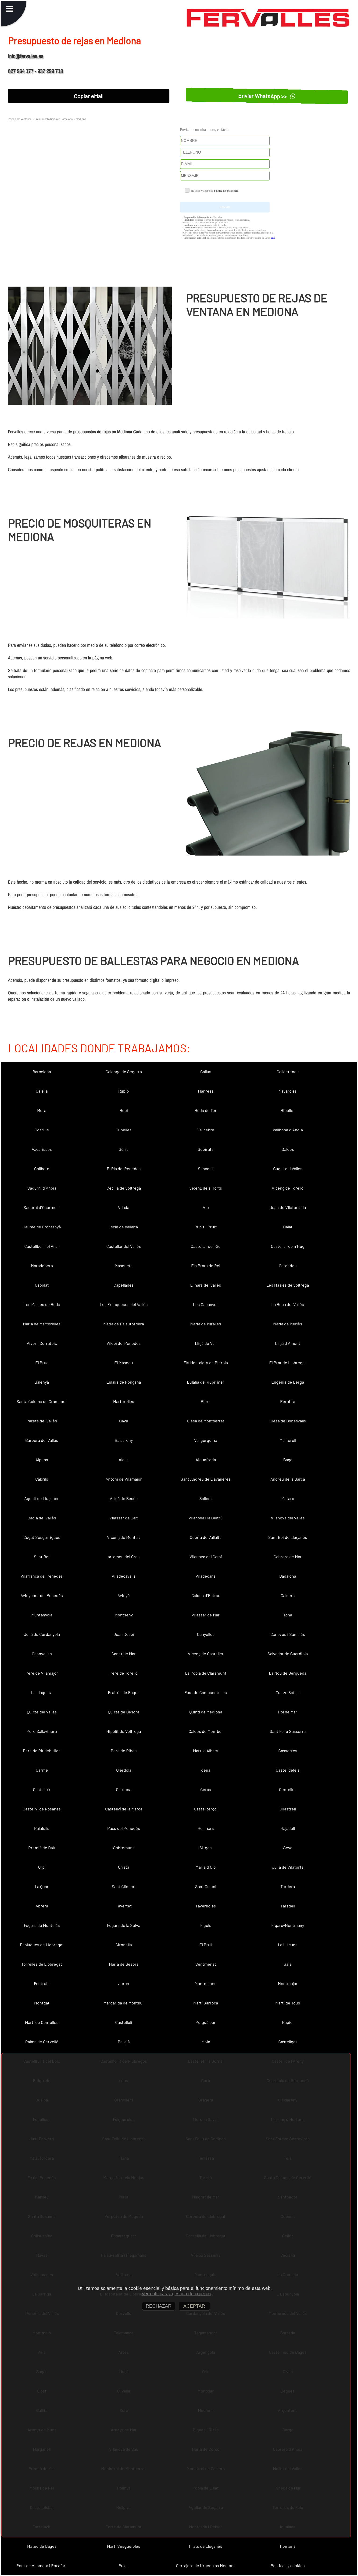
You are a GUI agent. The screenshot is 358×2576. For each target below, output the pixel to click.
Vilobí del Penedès (124, 1343)
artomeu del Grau (124, 1556)
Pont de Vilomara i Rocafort (41, 2565)
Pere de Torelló (124, 1673)
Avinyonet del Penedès (42, 1595)
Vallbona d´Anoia (288, 1129)
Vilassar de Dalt (123, 1517)
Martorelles (123, 1401)
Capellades (124, 1285)
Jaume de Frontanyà (42, 1226)
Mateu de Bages (42, 2546)
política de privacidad (226, 190)
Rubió (123, 1091)
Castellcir (41, 1789)
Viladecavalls (124, 1576)
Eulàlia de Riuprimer (205, 1382)
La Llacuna (287, 1944)
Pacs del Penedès (123, 1828)
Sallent (205, 1498)
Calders (288, 1595)
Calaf (287, 1226)
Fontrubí (42, 1983)
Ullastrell (287, 1808)
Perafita (287, 1401)
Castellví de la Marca (123, 1808)
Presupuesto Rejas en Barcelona (53, 118)
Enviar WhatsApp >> (267, 96)
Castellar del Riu (206, 1246)
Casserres (287, 1750)
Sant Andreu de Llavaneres (206, 1479)
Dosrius (42, 1129)
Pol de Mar (287, 1711)
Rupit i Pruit (205, 1226)
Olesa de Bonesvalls (288, 1420)
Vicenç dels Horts (205, 1188)
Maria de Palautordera (123, 1323)
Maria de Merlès (287, 1323)
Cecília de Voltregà (124, 1188)
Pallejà (124, 2041)
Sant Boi (42, 1556)
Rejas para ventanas (20, 118)
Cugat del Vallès (287, 1168)
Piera (206, 1401)
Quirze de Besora (123, 1711)
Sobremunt (123, 1847)
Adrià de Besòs (124, 1498)
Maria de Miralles (205, 1323)
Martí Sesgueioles (123, 2546)
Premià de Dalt (41, 1847)
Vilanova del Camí (206, 1556)
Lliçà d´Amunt (287, 1343)
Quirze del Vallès (42, 1711)
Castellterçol (206, 1808)
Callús (205, 1071)
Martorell (287, 1440)
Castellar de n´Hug (287, 1246)
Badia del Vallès (42, 1517)
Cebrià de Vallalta (206, 1537)
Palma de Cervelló (41, 2041)
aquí (273, 238)
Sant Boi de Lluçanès (287, 1537)
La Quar (42, 1886)
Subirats (206, 1149)
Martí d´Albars (205, 1750)
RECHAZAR (159, 2306)
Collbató (41, 1168)
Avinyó (124, 1595)
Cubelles (124, 1129)
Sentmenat (205, 1964)
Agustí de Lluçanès (41, 1498)
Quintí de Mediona (205, 1711)
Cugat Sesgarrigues (41, 1537)
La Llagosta (41, 1692)
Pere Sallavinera (42, 1731)
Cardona (123, 1789)
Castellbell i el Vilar (41, 1246)
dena (205, 1770)
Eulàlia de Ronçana (123, 1382)
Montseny (124, 1614)
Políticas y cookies (288, 2565)
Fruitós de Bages (124, 1692)
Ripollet (288, 1110)
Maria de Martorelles (42, 1323)
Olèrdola (123, 1770)
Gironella (123, 1944)
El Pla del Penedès (124, 1168)
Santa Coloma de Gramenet (42, 1401)
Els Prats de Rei (205, 1265)
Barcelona (41, 1071)
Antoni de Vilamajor (124, 1479)
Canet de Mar (123, 1653)
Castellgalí (287, 2041)
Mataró (287, 1498)
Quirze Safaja (288, 1692)
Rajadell (288, 1828)
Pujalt (123, 2565)
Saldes (288, 1149)
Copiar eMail (89, 96)
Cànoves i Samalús (287, 1634)
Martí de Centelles (41, 2022)
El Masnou (123, 1362)
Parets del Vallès (41, 1420)
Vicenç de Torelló (288, 1188)
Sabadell (206, 1168)
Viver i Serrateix (42, 1343)
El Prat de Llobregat (287, 1362)
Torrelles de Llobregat (41, 1964)
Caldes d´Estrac (205, 1595)
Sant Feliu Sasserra (288, 1731)
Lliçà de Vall (205, 1343)
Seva (287, 1847)
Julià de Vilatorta (288, 1867)
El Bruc (41, 1362)
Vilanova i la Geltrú (206, 1517)
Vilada (123, 1207)
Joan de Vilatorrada (288, 1207)
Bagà (287, 1459)
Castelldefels (288, 1770)
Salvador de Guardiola (288, 1653)
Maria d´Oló (206, 1867)
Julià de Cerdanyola (42, 1634)
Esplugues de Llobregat (42, 1944)
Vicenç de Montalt (123, 1537)
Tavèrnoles (205, 1905)
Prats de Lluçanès (205, 2546)
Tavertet (124, 1905)
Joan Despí (124, 1634)
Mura (41, 1110)
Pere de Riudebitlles (42, 1750)
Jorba (123, 1983)
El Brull (205, 1944)
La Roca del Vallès (287, 1304)
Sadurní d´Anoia (41, 1188)
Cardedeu (288, 1265)
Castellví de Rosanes (42, 1808)
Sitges (206, 1847)
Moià (205, 2041)
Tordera (287, 1886)
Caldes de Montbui (206, 1731)
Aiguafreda (206, 1459)
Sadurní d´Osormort (42, 1207)
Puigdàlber (206, 2022)
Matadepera (42, 1265)
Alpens (42, 1459)
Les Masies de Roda (42, 1304)
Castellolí (123, 2022)
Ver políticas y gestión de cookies (176, 2293)
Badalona (287, 1576)
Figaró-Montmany (287, 1925)
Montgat (42, 2002)
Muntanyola (41, 1614)
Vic (206, 1207)
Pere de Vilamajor (41, 1673)
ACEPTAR (194, 2306)
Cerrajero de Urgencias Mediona (206, 2565)
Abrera (42, 1905)
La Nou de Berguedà (287, 1673)
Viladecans (206, 1576)
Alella (124, 1459)
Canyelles (206, 1634)
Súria (124, 1149)
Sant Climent (124, 1886)
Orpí (42, 1867)
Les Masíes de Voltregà (287, 1285)
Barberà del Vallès (41, 1440)
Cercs (205, 1789)
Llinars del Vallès (205, 1285)
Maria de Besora (124, 1964)
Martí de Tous (287, 2002)
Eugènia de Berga (287, 1382)
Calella (42, 1091)
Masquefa (123, 1265)
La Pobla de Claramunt (205, 1673)
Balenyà (42, 1382)
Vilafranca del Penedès (42, 1576)
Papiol (288, 2022)
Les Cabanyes (205, 1304)
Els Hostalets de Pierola (206, 1362)
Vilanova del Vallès (288, 1517)
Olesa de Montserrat (205, 1420)
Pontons (288, 2546)
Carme (42, 1770)
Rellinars (206, 1828)
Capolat (42, 1285)
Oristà (123, 1867)
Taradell (287, 1905)
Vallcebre (205, 1129)
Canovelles (42, 1653)
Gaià (288, 1964)
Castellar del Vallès (123, 1246)
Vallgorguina (205, 1440)
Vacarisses (42, 1149)
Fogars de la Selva (123, 1925)
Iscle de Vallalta (124, 1226)
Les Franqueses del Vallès (124, 1304)
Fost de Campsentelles (206, 1692)
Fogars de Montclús (42, 1925)
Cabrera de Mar (288, 1556)
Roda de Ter (206, 1110)
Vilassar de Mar (206, 1614)
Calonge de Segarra (124, 1071)
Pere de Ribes (124, 1750)
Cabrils (41, 1479)
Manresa (206, 1091)
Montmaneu (206, 1983)
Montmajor (288, 1983)
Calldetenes (288, 1071)
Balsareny (124, 1440)
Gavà (123, 1420)
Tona (287, 1614)
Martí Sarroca (205, 2002)
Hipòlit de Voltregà (123, 1731)
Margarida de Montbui (124, 2002)
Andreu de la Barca (287, 1479)
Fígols (205, 1925)
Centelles (288, 1789)
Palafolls (41, 1828)
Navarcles (288, 1091)
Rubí (124, 1110)
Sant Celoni (205, 1886)
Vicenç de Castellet (206, 1653)
